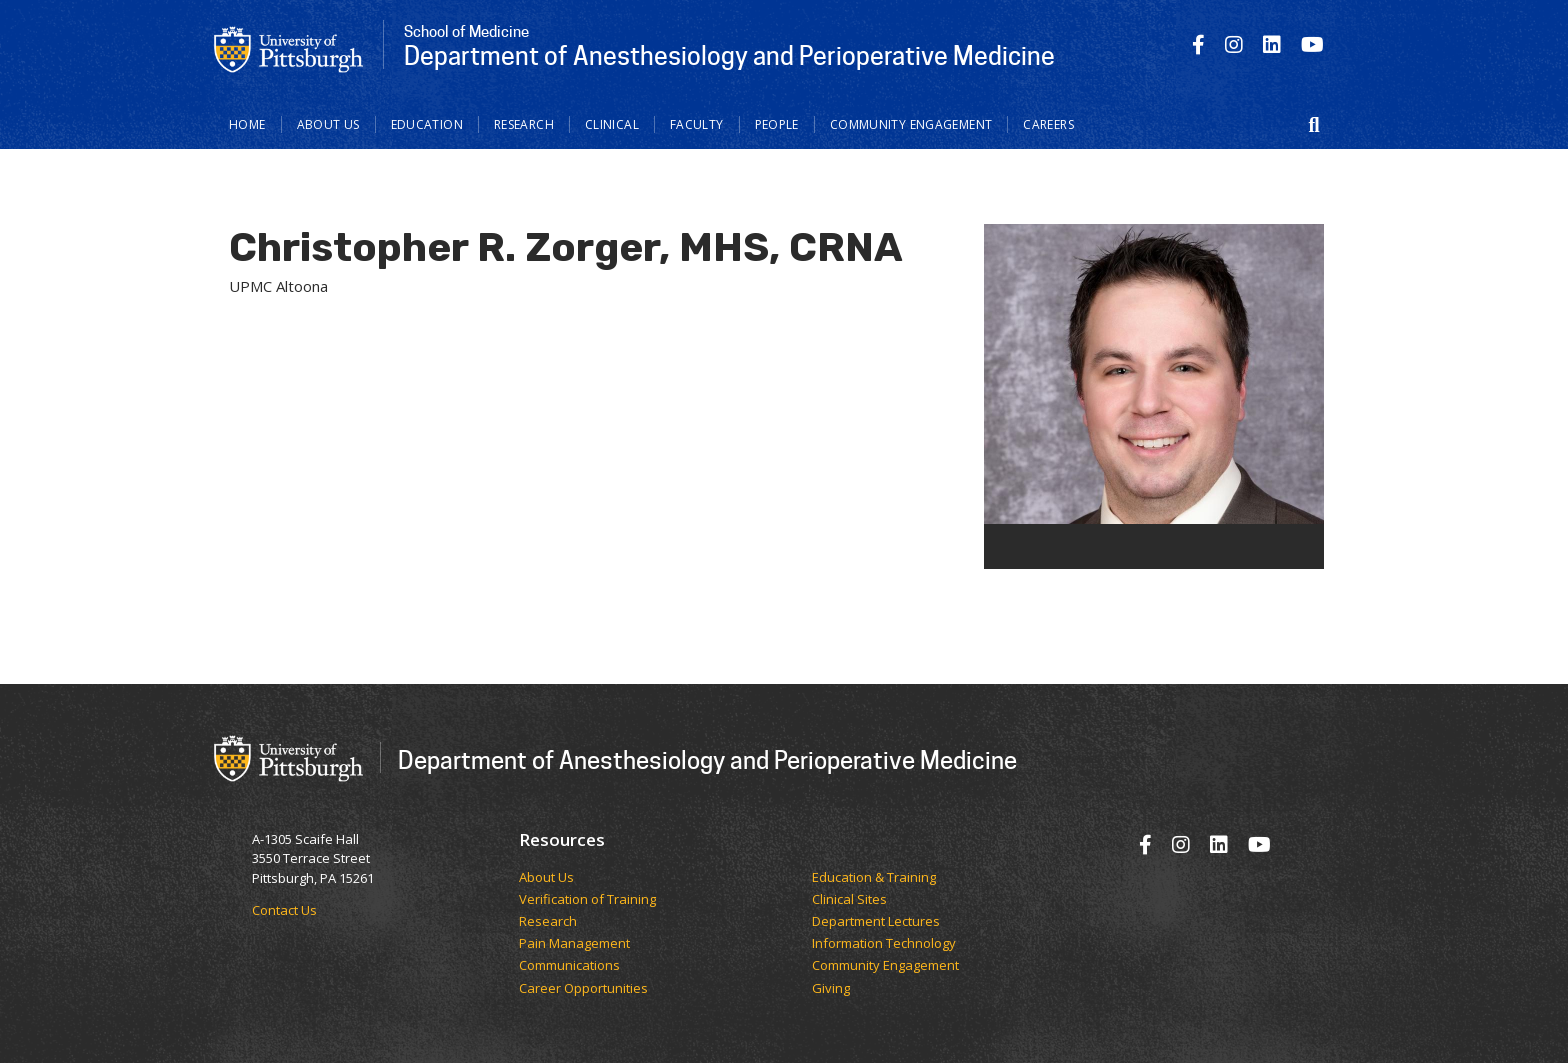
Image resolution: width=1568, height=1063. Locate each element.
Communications (569, 966)
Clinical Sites (849, 900)
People (777, 124)
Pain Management (574, 944)
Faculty (697, 124)
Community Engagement (911, 124)
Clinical (612, 124)
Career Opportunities (583, 989)
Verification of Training (587, 900)
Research (524, 124)
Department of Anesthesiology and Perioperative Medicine (707, 759)
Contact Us (284, 910)
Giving (831, 989)
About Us (328, 124)
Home (247, 124)
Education (427, 124)
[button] (1314, 125)
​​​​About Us (546, 878)
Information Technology (884, 944)
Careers (1048, 124)
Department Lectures (876, 922)
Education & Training (874, 878)
